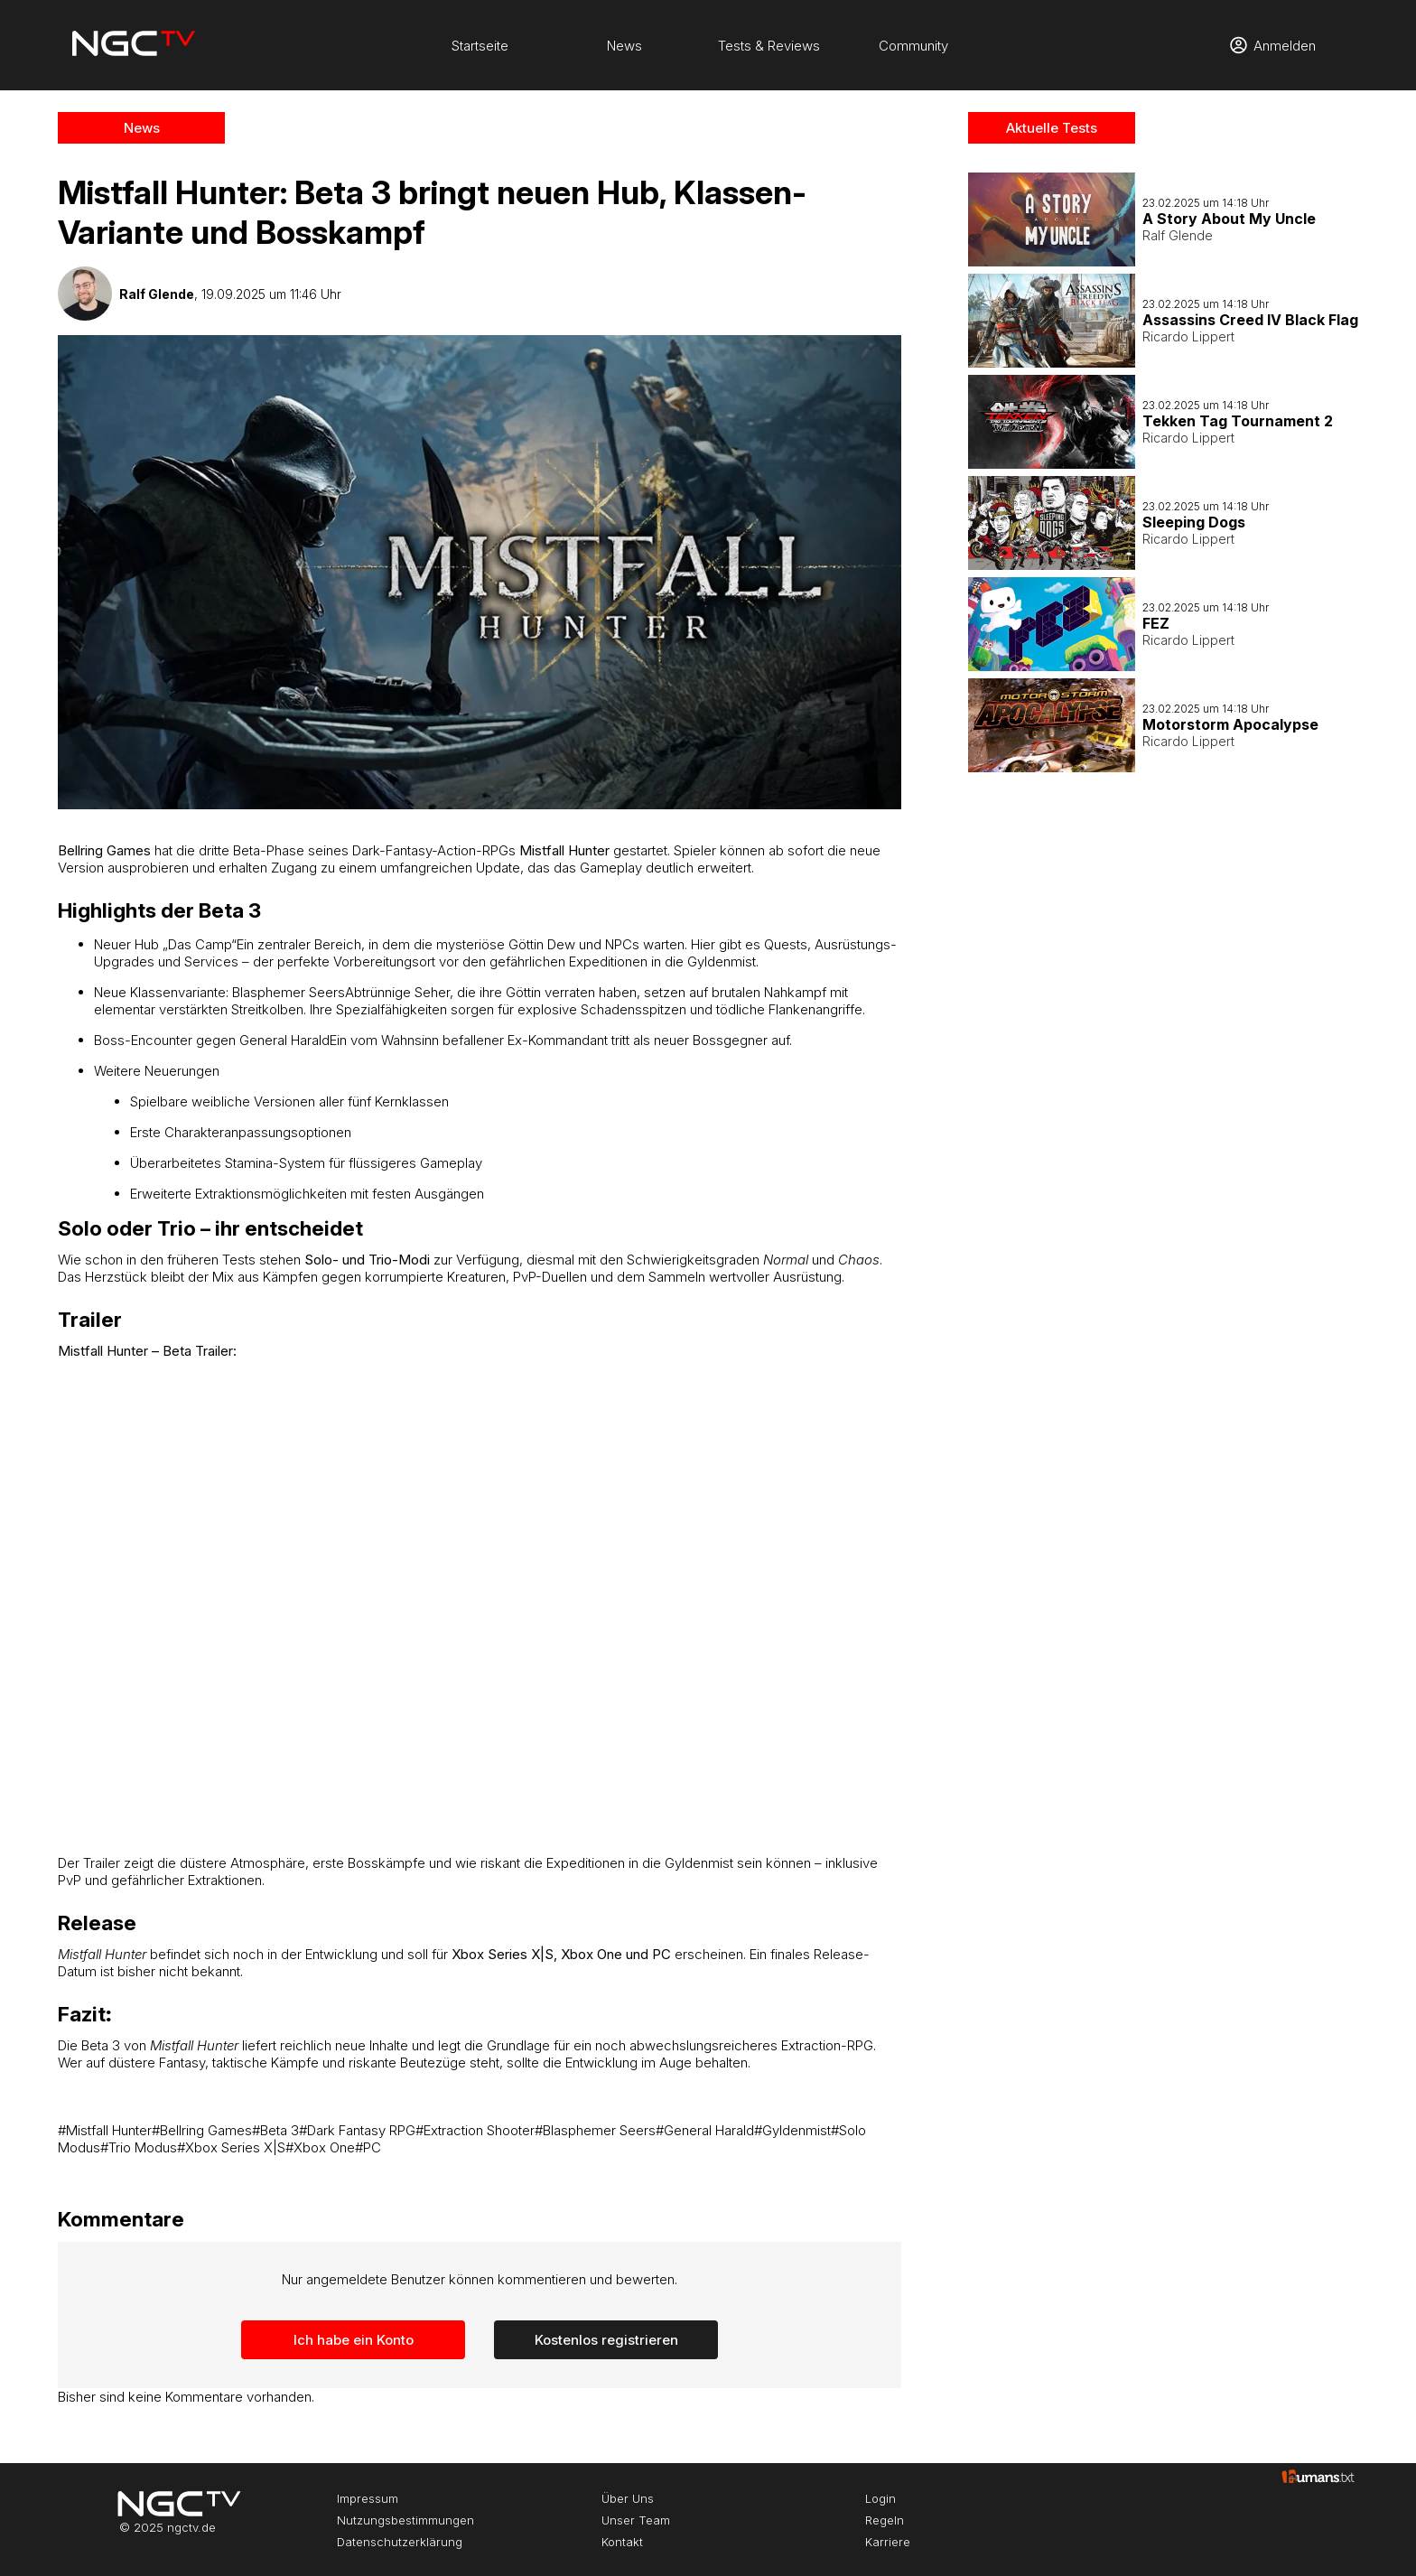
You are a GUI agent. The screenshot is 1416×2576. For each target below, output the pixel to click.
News (624, 45)
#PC (368, 2147)
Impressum (367, 2498)
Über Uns (627, 2498)
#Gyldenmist (792, 2130)
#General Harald (705, 2130)
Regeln (884, 2520)
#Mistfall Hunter (105, 2130)
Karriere (887, 2541)
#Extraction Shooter (475, 2130)
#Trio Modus (138, 2147)
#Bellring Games (202, 2130)
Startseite (480, 45)
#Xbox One (320, 2147)
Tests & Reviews (769, 45)
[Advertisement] (1163, 1065)
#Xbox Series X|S (231, 2147)
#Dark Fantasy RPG (357, 2130)
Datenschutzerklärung (399, 2541)
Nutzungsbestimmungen (405, 2520)
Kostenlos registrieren (606, 2339)
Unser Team (635, 2520)
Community (913, 45)
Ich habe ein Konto (353, 2339)
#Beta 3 (275, 2130)
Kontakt (622, 2541)
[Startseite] (133, 45)
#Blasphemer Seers (595, 2130)
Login (880, 2498)
